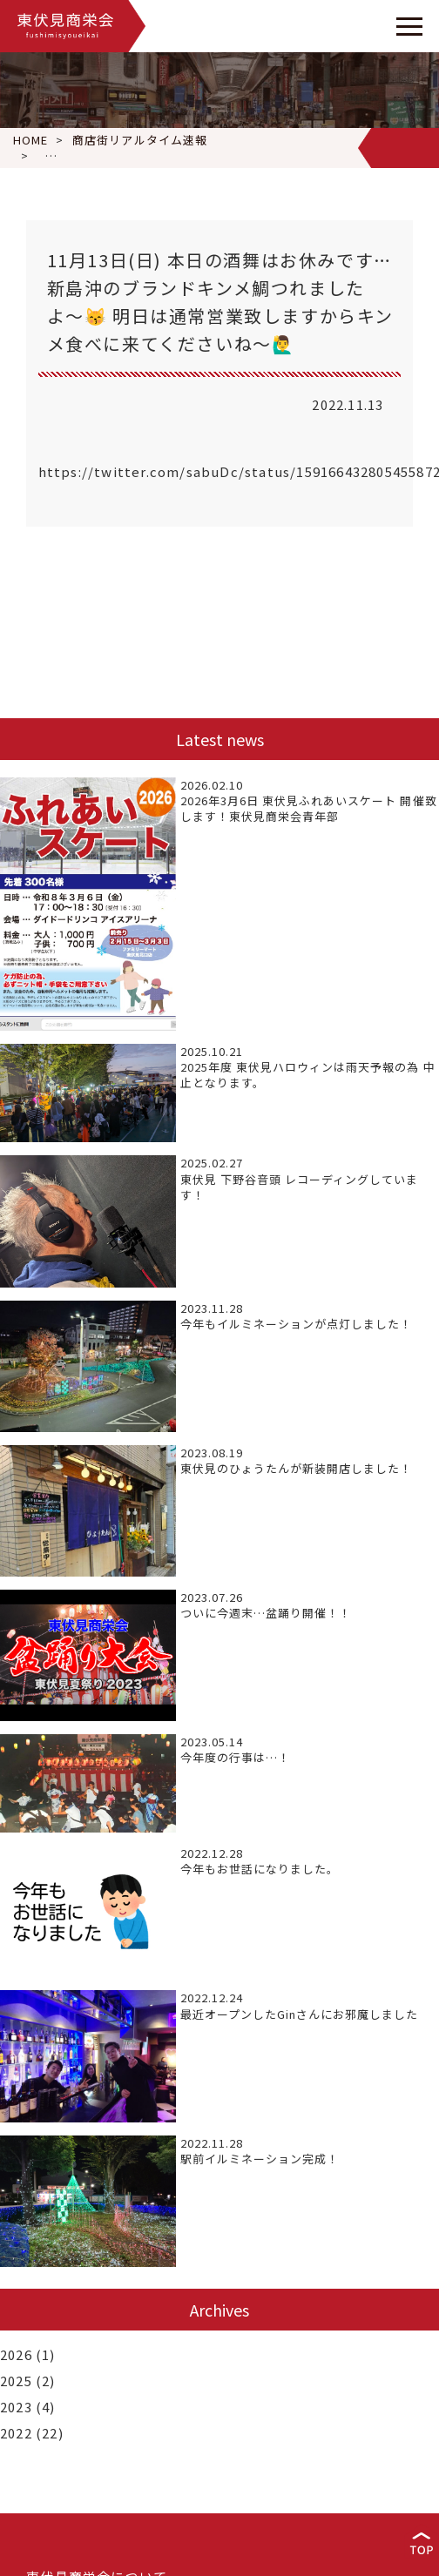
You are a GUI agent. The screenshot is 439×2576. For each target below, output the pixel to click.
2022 (16, 2432)
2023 (16, 2406)
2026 (16, 2354)
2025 (16, 2380)
